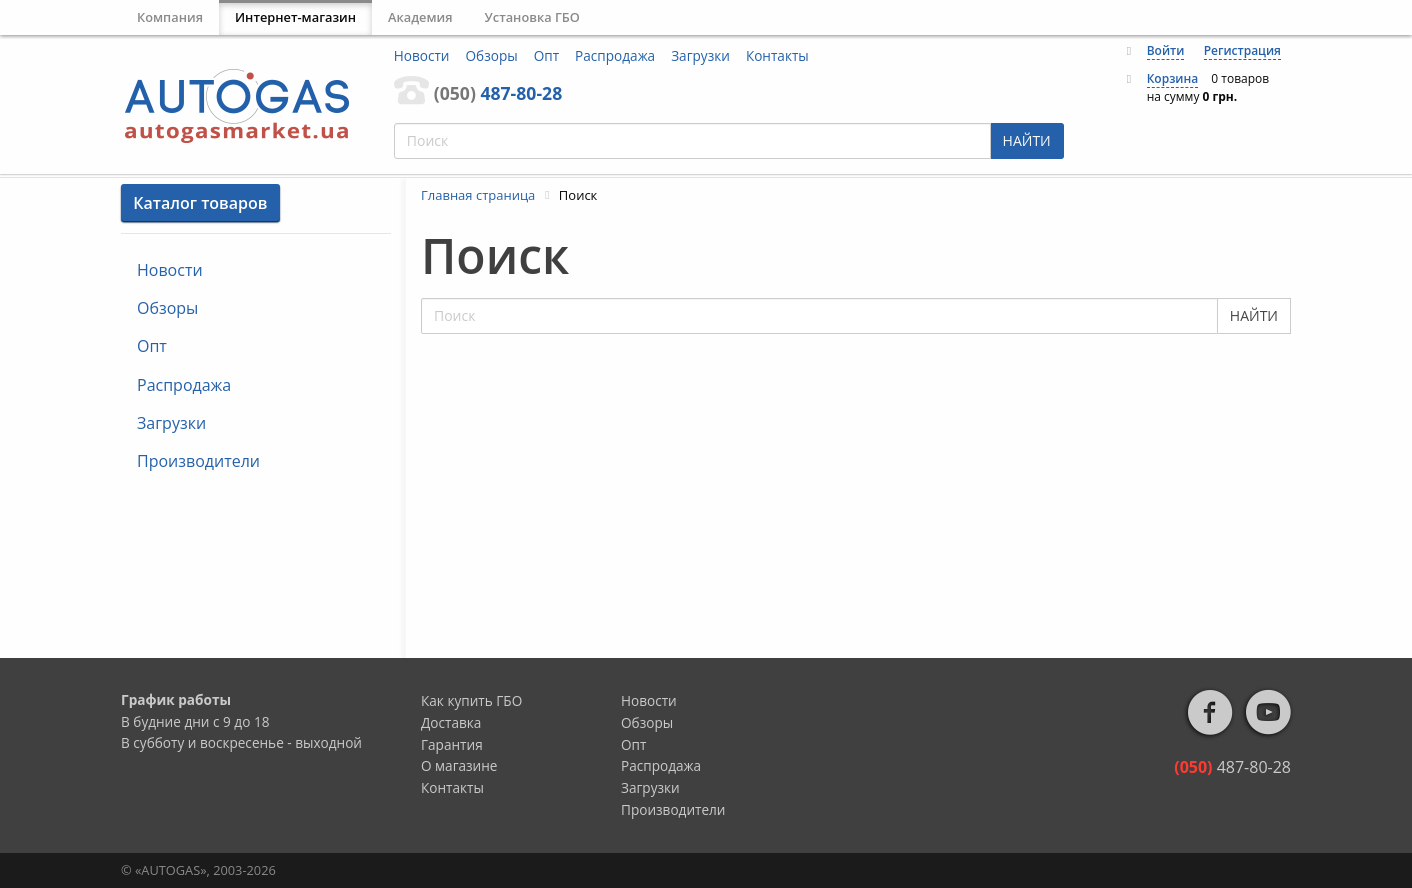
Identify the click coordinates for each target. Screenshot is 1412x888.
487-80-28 (498, 93)
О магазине (459, 765)
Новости (422, 55)
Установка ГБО (532, 17)
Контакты (777, 55)
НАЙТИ (1027, 140)
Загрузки (700, 55)
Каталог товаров (200, 203)
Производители (198, 461)
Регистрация (1242, 50)
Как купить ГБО (471, 700)
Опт (546, 55)
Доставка (451, 722)
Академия (420, 17)
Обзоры (492, 55)
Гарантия (452, 744)
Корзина (1173, 78)
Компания (170, 17)
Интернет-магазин (295, 17)
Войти (1166, 50)
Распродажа (615, 55)
